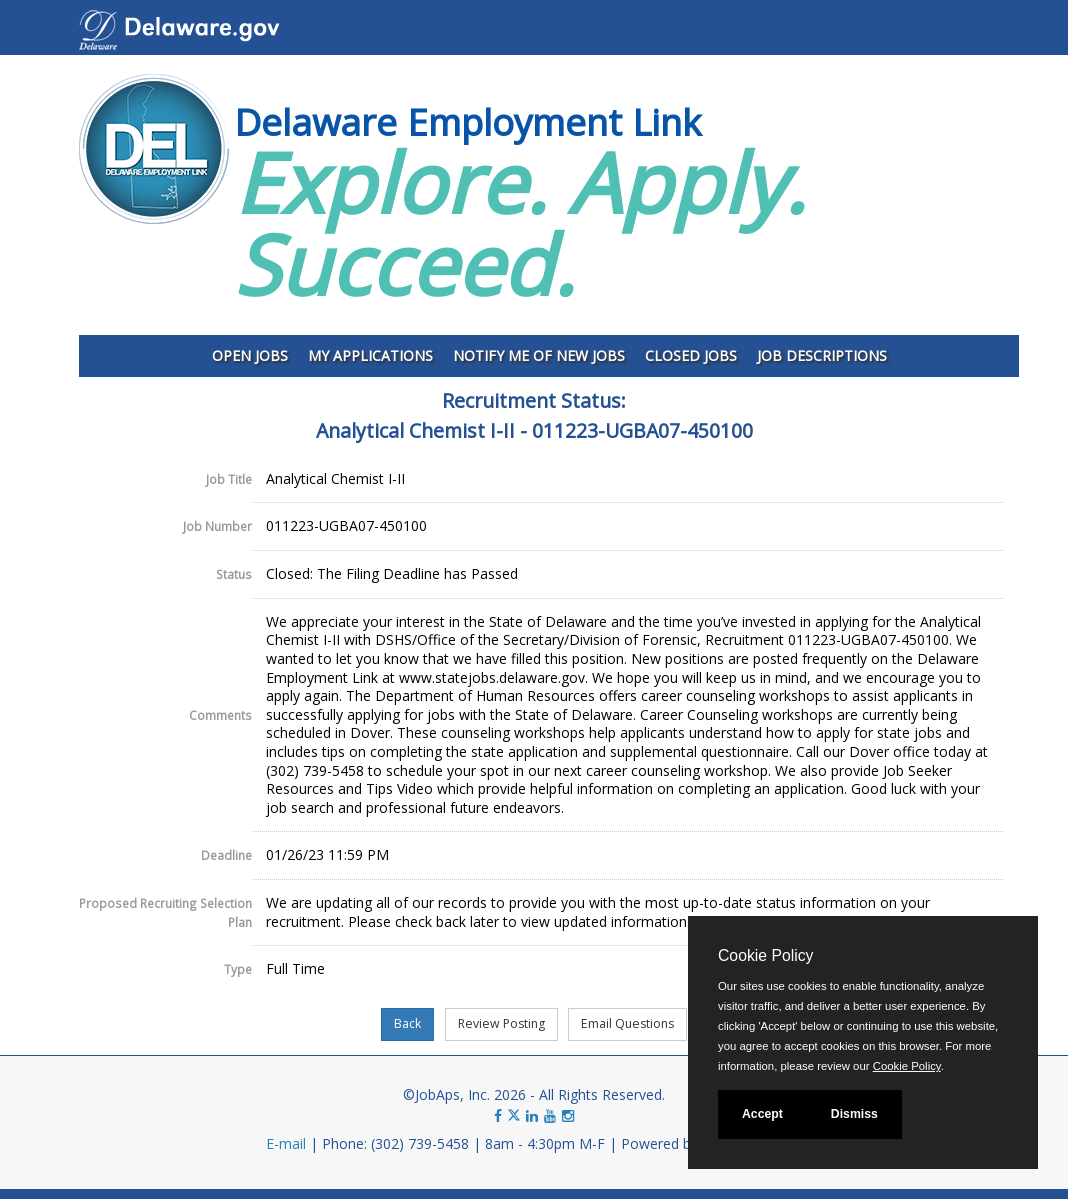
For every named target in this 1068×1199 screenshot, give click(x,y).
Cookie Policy (765, 955)
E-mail (286, 1143)
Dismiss (854, 1114)
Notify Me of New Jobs (539, 355)
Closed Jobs (691, 355)
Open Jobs (250, 355)
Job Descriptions (822, 355)
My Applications (370, 355)
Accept (762, 1114)
